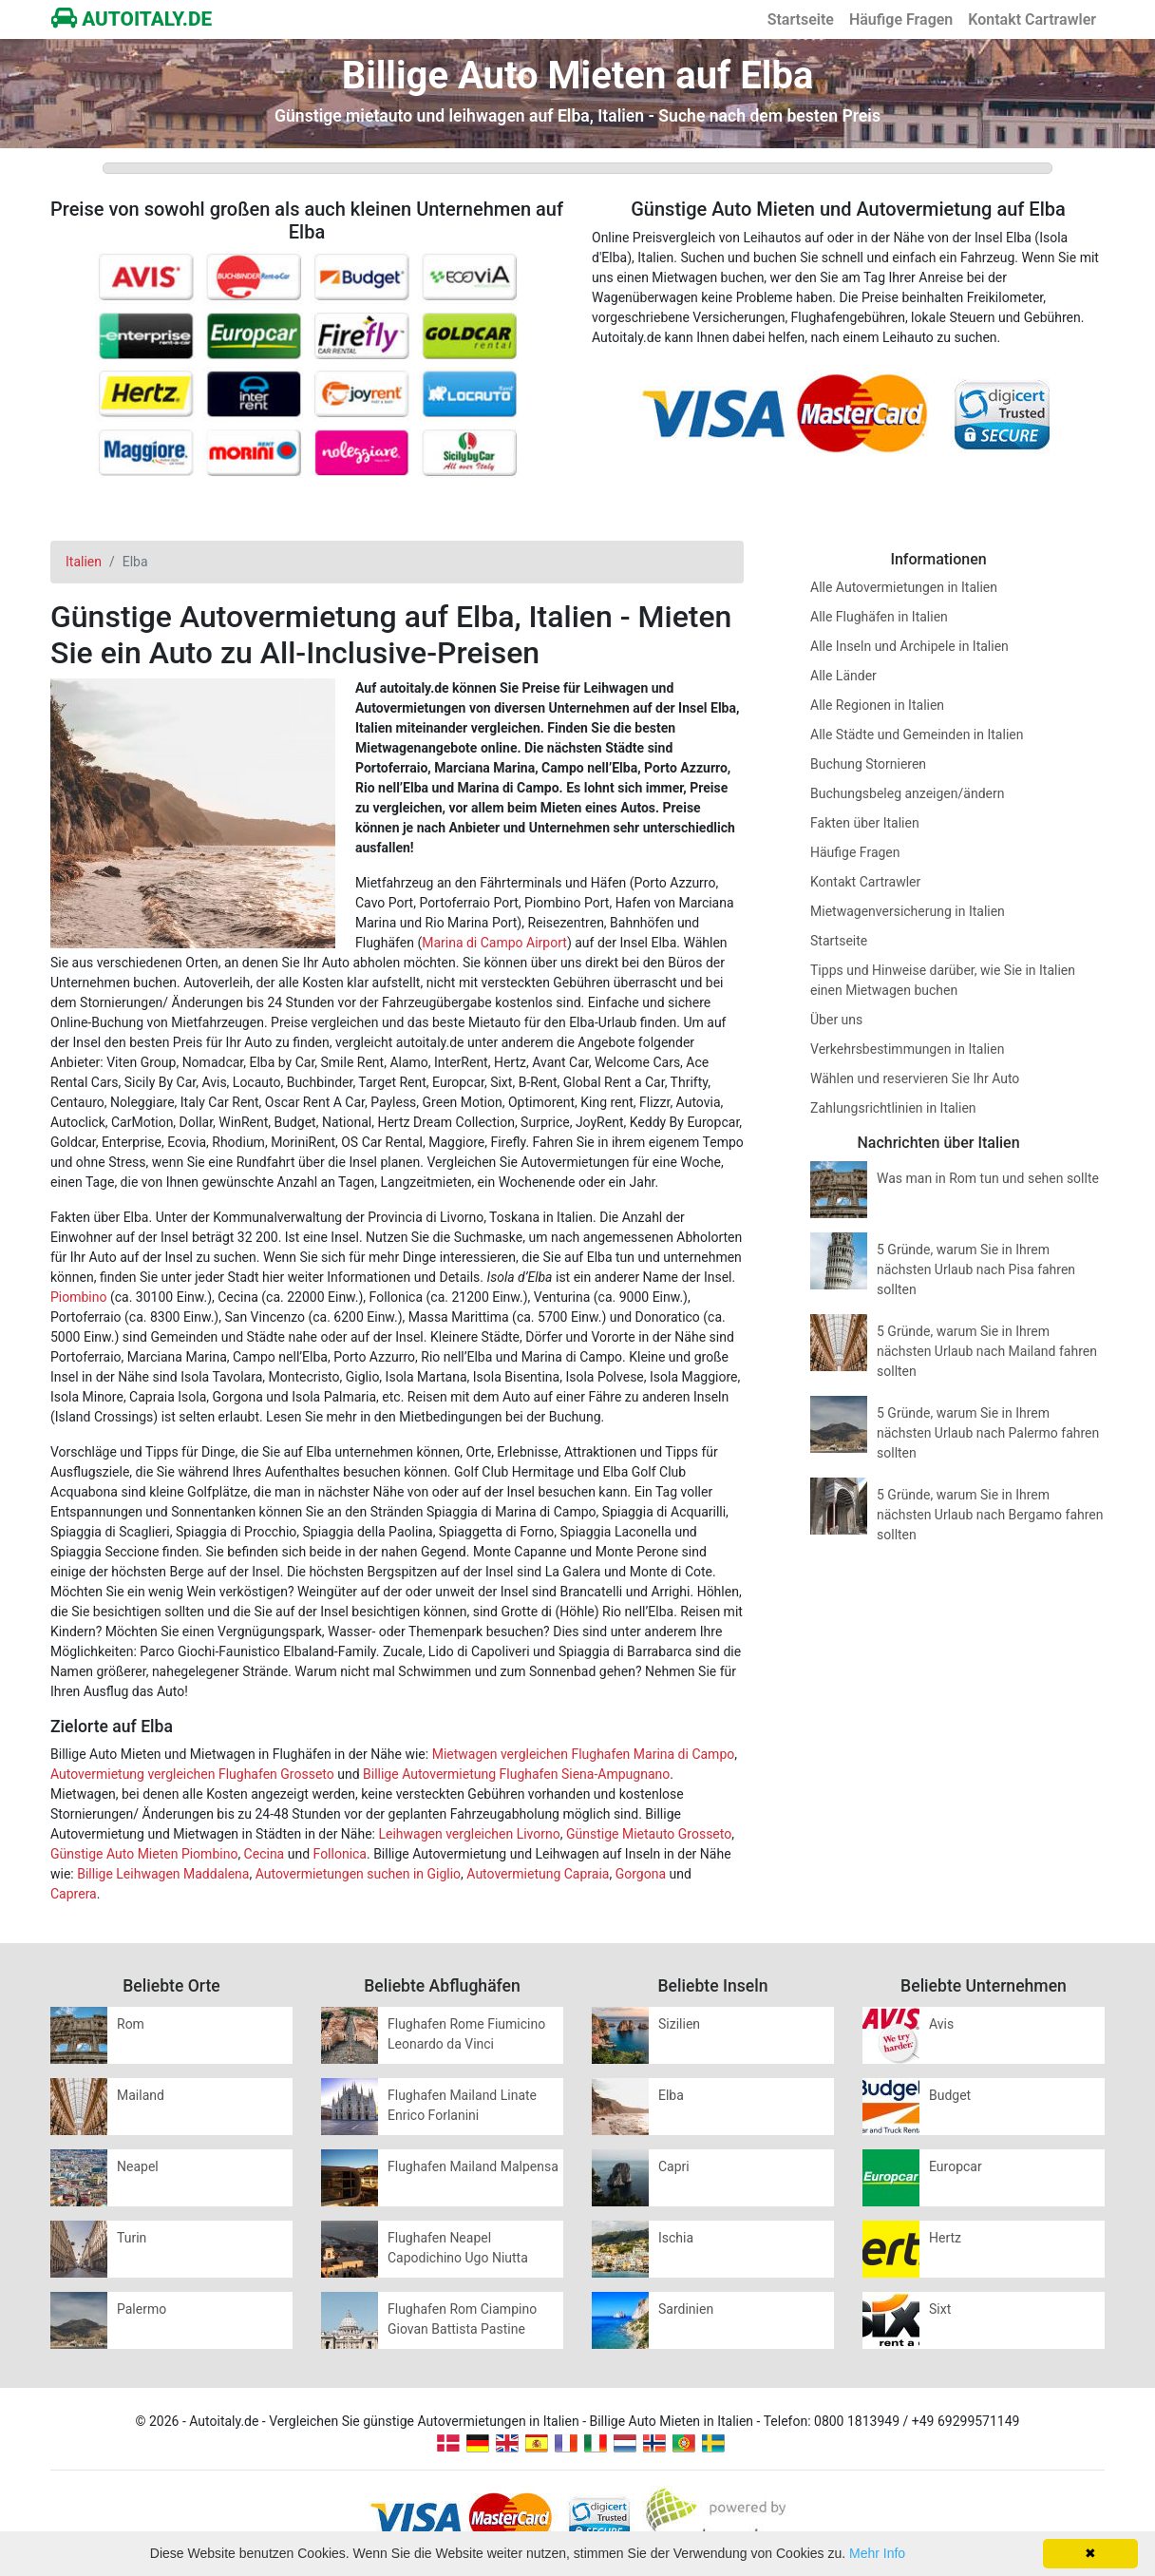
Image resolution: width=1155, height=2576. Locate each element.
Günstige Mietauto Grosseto (648, 1833)
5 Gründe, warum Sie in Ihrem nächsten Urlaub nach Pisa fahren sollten (976, 1269)
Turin (131, 2237)
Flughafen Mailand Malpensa (473, 2166)
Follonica (340, 1853)
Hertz (945, 2237)
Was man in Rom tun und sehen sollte (988, 1178)
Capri (674, 2166)
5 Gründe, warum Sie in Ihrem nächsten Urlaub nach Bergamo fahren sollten (990, 1514)
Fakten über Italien (864, 822)
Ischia (675, 2237)
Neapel (138, 2166)
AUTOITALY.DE (131, 19)
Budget (950, 2095)
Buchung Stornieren (868, 764)
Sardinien (685, 2309)
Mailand (140, 2095)
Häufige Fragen (901, 19)
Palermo (141, 2309)
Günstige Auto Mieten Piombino (143, 1853)
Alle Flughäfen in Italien (879, 616)
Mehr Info (877, 2553)
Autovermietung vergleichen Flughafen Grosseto (192, 1774)
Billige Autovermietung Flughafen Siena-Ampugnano (516, 1774)
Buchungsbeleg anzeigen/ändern (907, 793)
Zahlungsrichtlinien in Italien (893, 1108)
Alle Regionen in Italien (877, 705)
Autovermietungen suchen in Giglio (358, 1873)
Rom (130, 2024)
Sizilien (679, 2024)
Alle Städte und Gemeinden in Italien (916, 734)
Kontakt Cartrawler (1032, 19)
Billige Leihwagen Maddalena (163, 1873)
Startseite (800, 19)
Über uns (836, 1019)
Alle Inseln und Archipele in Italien (909, 646)
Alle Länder (843, 675)
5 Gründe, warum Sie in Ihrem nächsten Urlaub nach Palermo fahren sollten (988, 1432)
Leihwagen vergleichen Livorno (468, 1833)
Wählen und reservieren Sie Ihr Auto (914, 1078)
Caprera (73, 1893)
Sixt (940, 2309)
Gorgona (640, 1873)
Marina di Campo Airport (494, 942)
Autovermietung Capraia (537, 1873)
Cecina (264, 1853)
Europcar (955, 2166)
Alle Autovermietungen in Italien (903, 587)
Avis (941, 2024)
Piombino (78, 1297)
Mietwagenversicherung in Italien (907, 911)
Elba (671, 2095)
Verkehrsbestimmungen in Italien (907, 1049)
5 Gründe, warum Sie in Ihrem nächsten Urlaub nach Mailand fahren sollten (987, 1351)
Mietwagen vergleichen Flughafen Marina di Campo (583, 1754)
